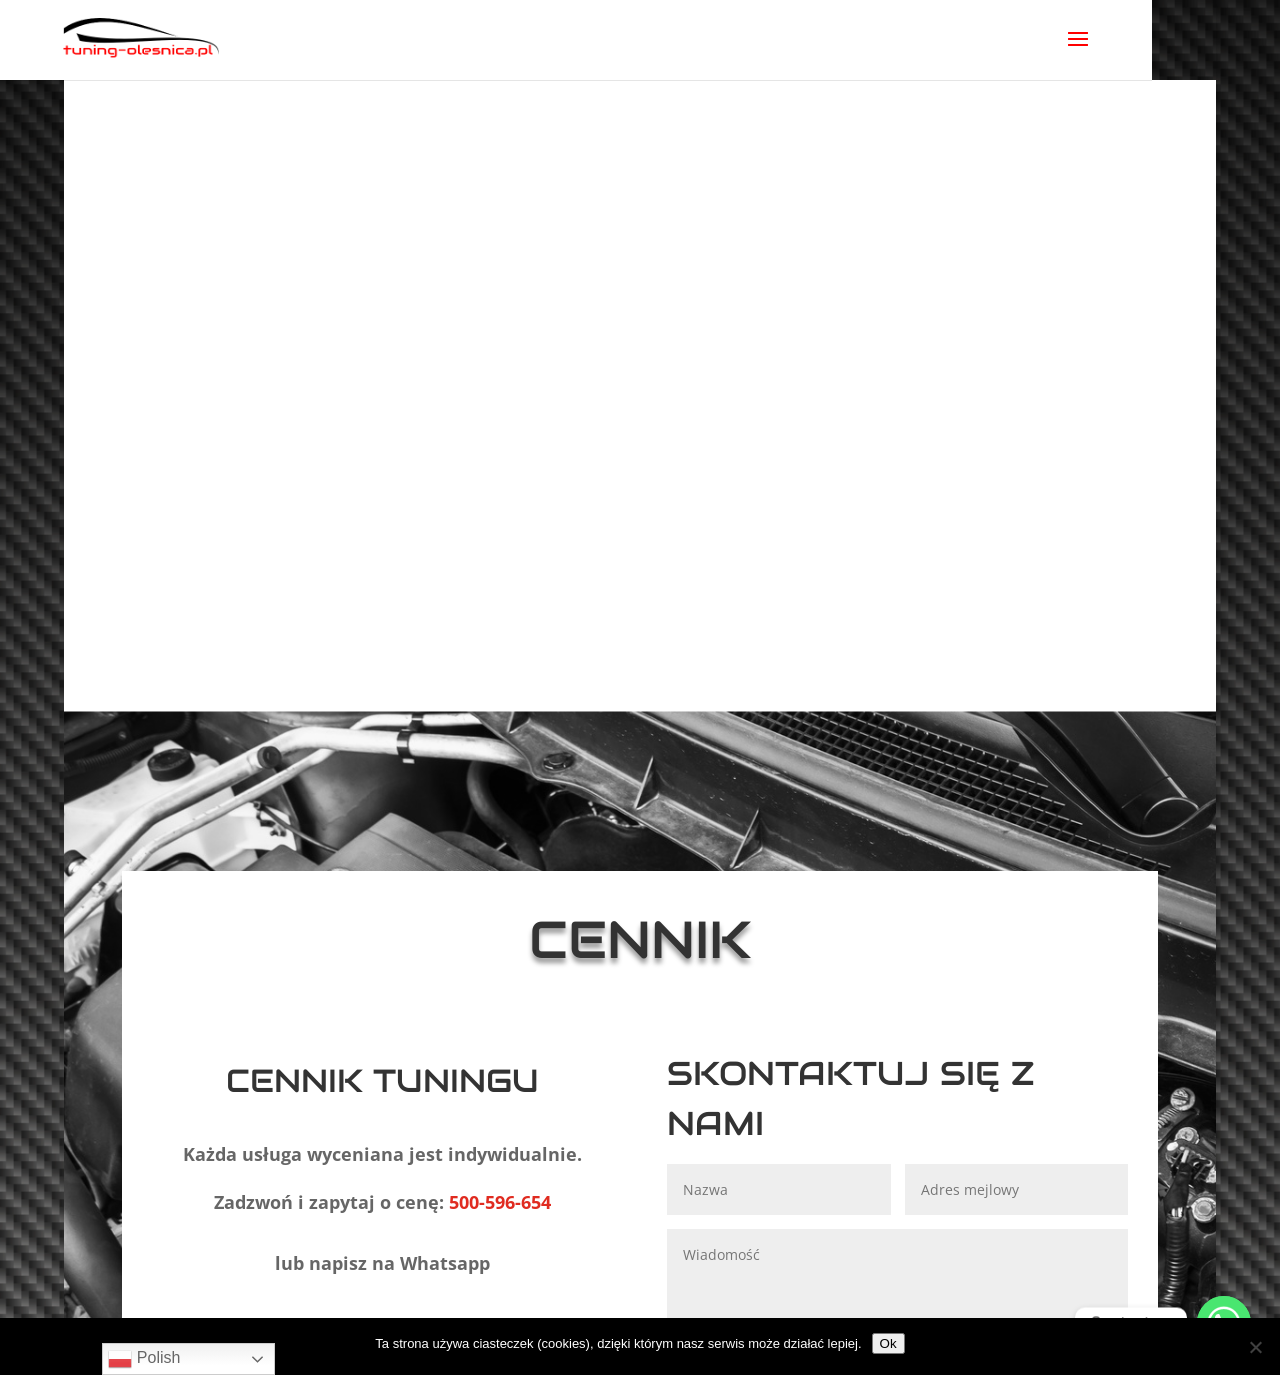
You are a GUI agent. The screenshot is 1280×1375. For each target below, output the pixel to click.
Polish (144, 1359)
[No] (1255, 1347)
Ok (888, 1343)
